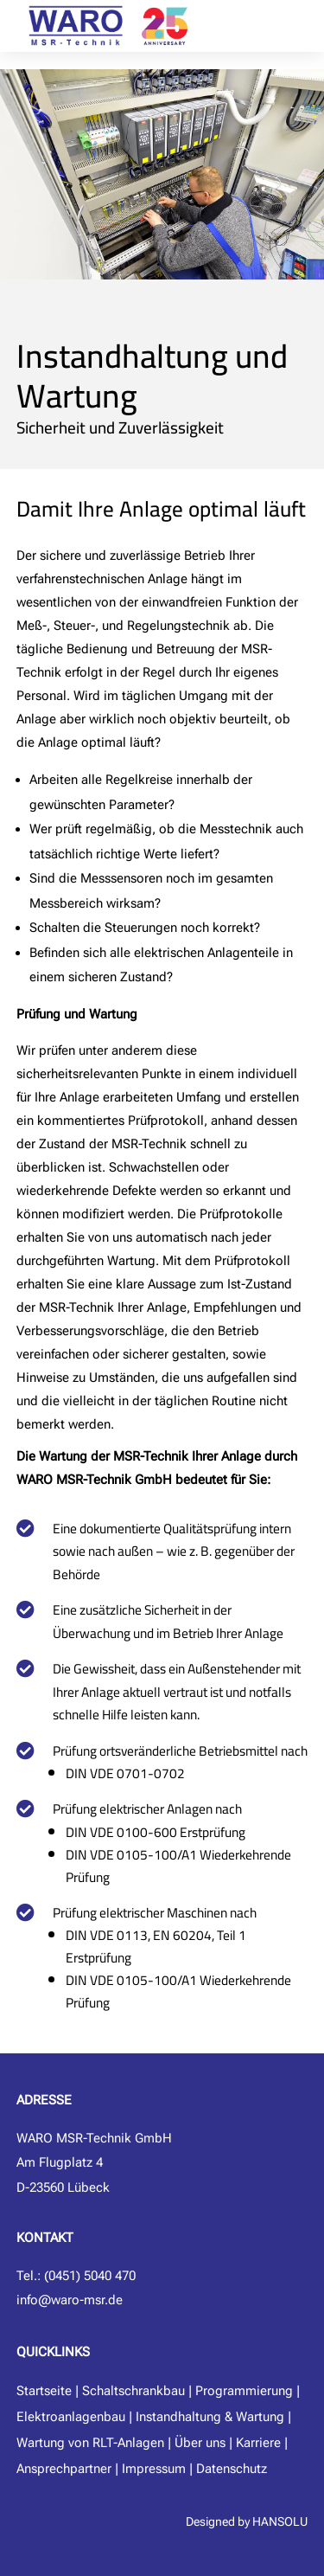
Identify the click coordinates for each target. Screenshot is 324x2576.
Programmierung (244, 2391)
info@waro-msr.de (69, 2300)
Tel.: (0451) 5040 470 (76, 2276)
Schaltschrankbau (133, 2391)
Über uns (200, 2443)
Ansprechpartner (63, 2468)
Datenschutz (231, 2468)
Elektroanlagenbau (70, 2417)
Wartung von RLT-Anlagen (90, 2443)
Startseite (44, 2391)
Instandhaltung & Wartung (210, 2417)
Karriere (258, 2443)
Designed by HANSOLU (247, 2521)
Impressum (154, 2468)
